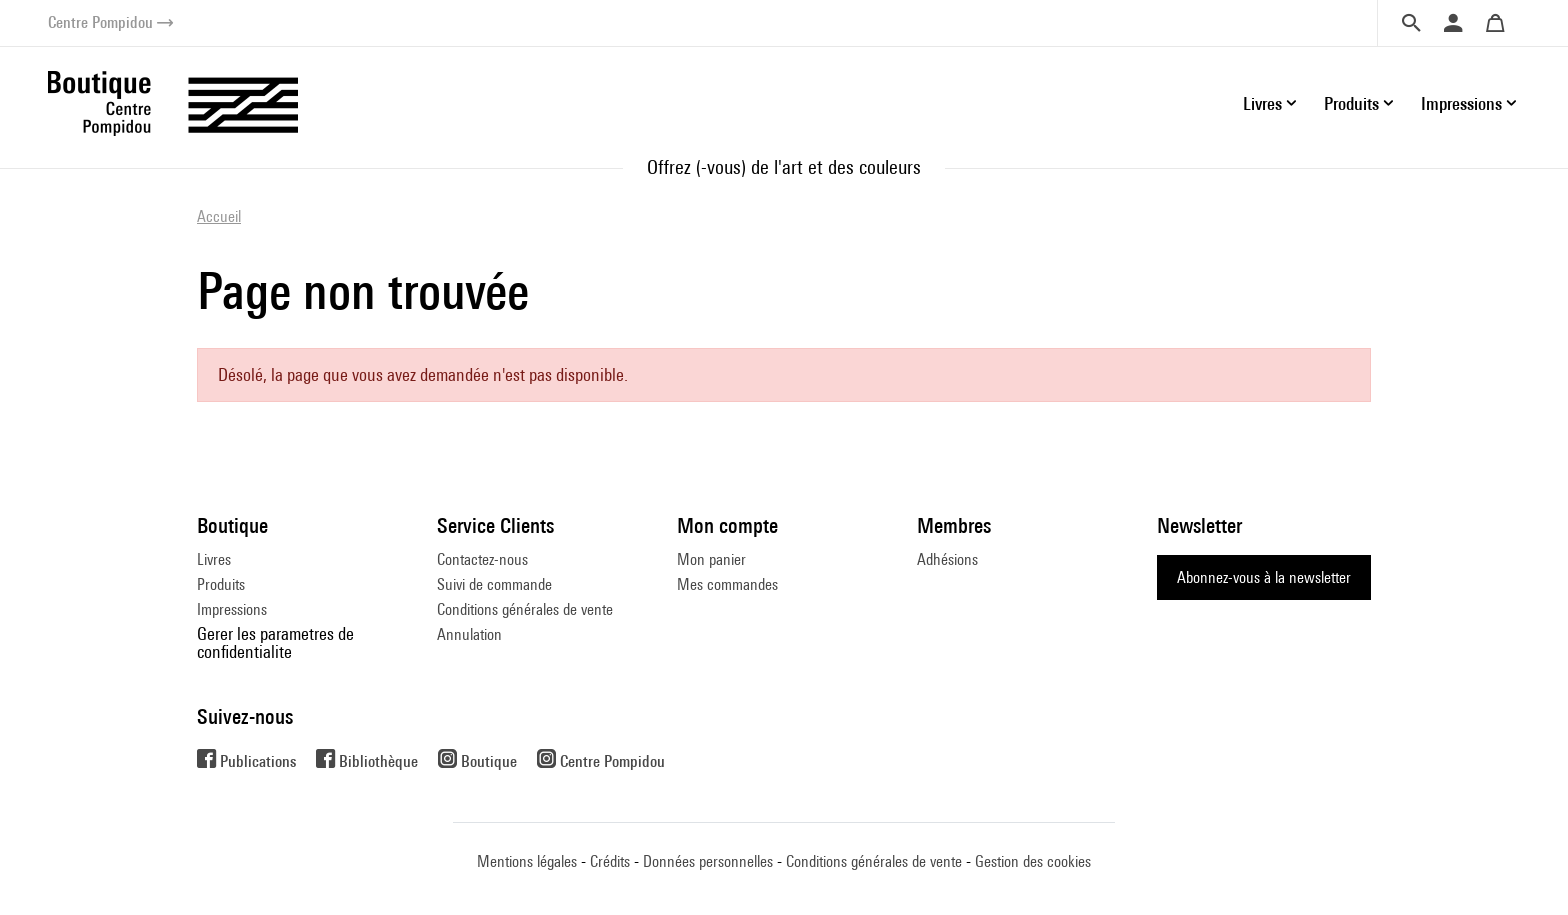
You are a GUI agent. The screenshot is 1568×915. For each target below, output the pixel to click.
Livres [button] (1262, 103)
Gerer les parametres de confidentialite (275, 642)
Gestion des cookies (1033, 861)
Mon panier (711, 559)
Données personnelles (708, 861)
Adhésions (947, 559)
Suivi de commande (494, 584)
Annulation (469, 634)
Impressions (232, 609)
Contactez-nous (482, 559)
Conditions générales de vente (525, 609)
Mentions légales (527, 861)
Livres (214, 559)
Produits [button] (1351, 103)
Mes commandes (727, 584)
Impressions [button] (1461, 103)
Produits (221, 584)
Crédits (610, 861)
